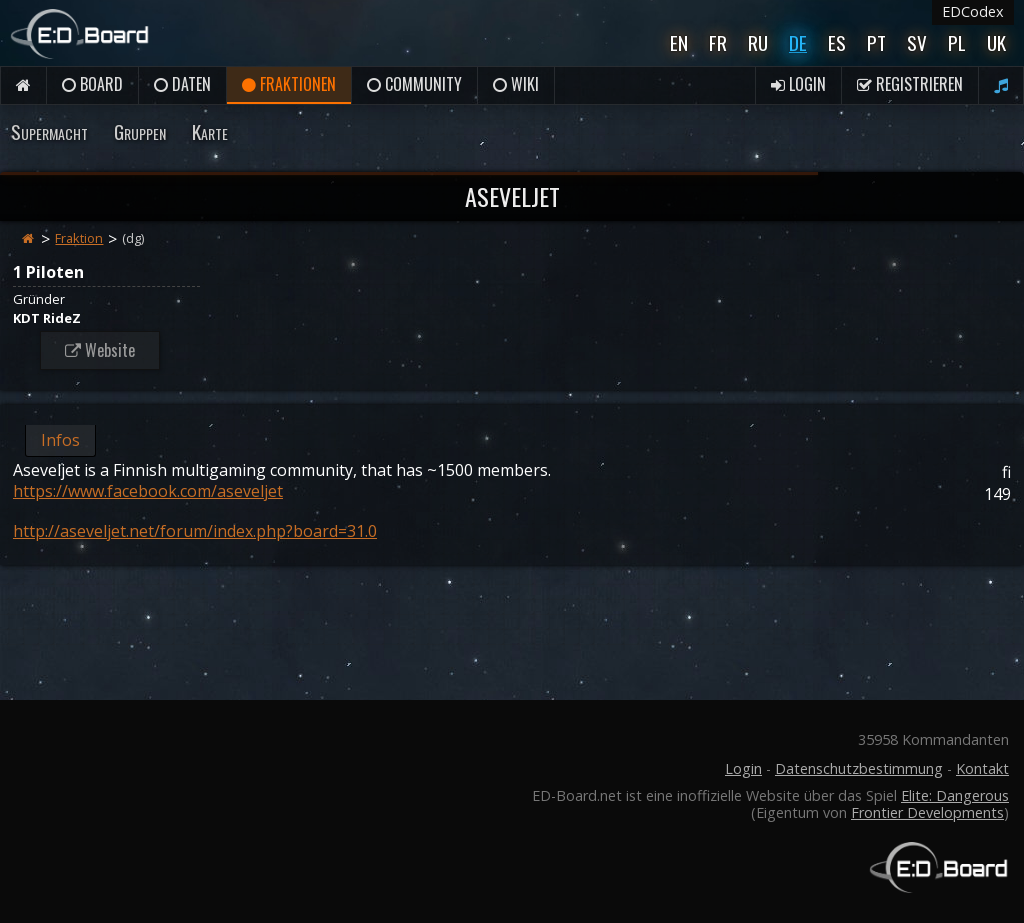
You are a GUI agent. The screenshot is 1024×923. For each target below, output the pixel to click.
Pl (957, 42)
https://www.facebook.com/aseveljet (148, 491)
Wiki (516, 84)
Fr (718, 42)
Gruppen (140, 131)
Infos (60, 440)
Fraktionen (289, 84)
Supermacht (49, 131)
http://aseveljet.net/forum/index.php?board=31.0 (195, 531)
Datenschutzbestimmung (859, 768)
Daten (182, 84)
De (798, 42)
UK (996, 42)
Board (92, 84)
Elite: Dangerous (955, 795)
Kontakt (982, 768)
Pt (876, 42)
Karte (210, 131)
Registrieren (910, 84)
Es (837, 42)
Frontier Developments (927, 812)
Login (798, 84)
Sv (917, 42)
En (679, 42)
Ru (758, 42)
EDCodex (973, 11)
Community (414, 84)
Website (100, 350)
